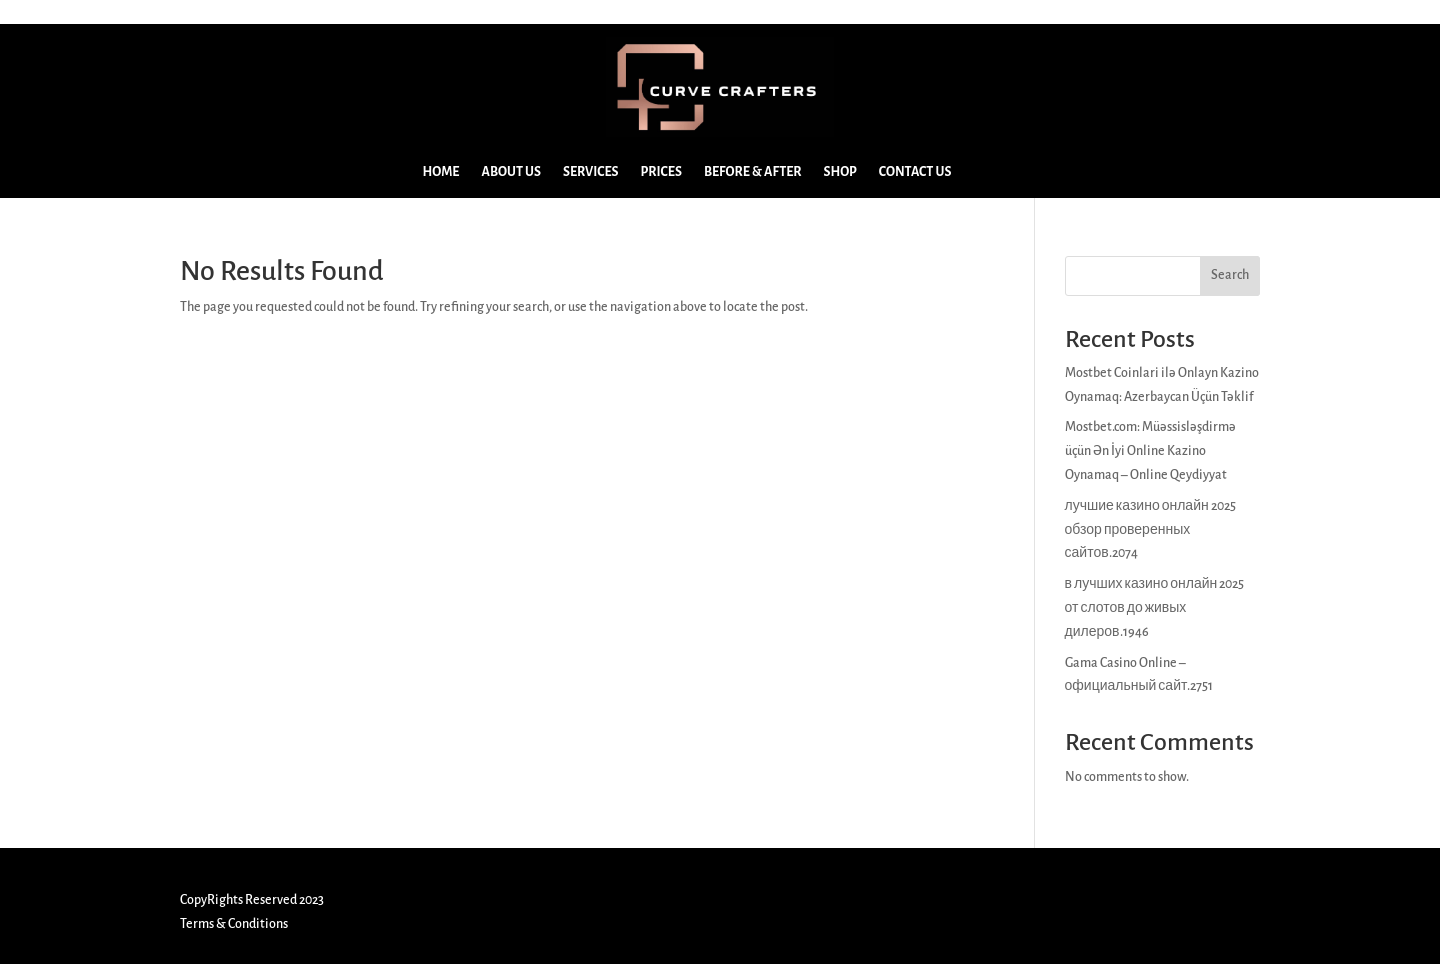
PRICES (661, 172)
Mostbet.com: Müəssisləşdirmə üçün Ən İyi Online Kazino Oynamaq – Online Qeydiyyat (1150, 451)
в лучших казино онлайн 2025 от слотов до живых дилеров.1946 (1155, 608)
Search (1230, 275)
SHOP (840, 172)
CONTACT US (915, 172)
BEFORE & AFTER (753, 172)
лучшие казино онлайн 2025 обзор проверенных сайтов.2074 (1150, 530)
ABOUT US (511, 172)
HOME (441, 172)
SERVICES (591, 172)
